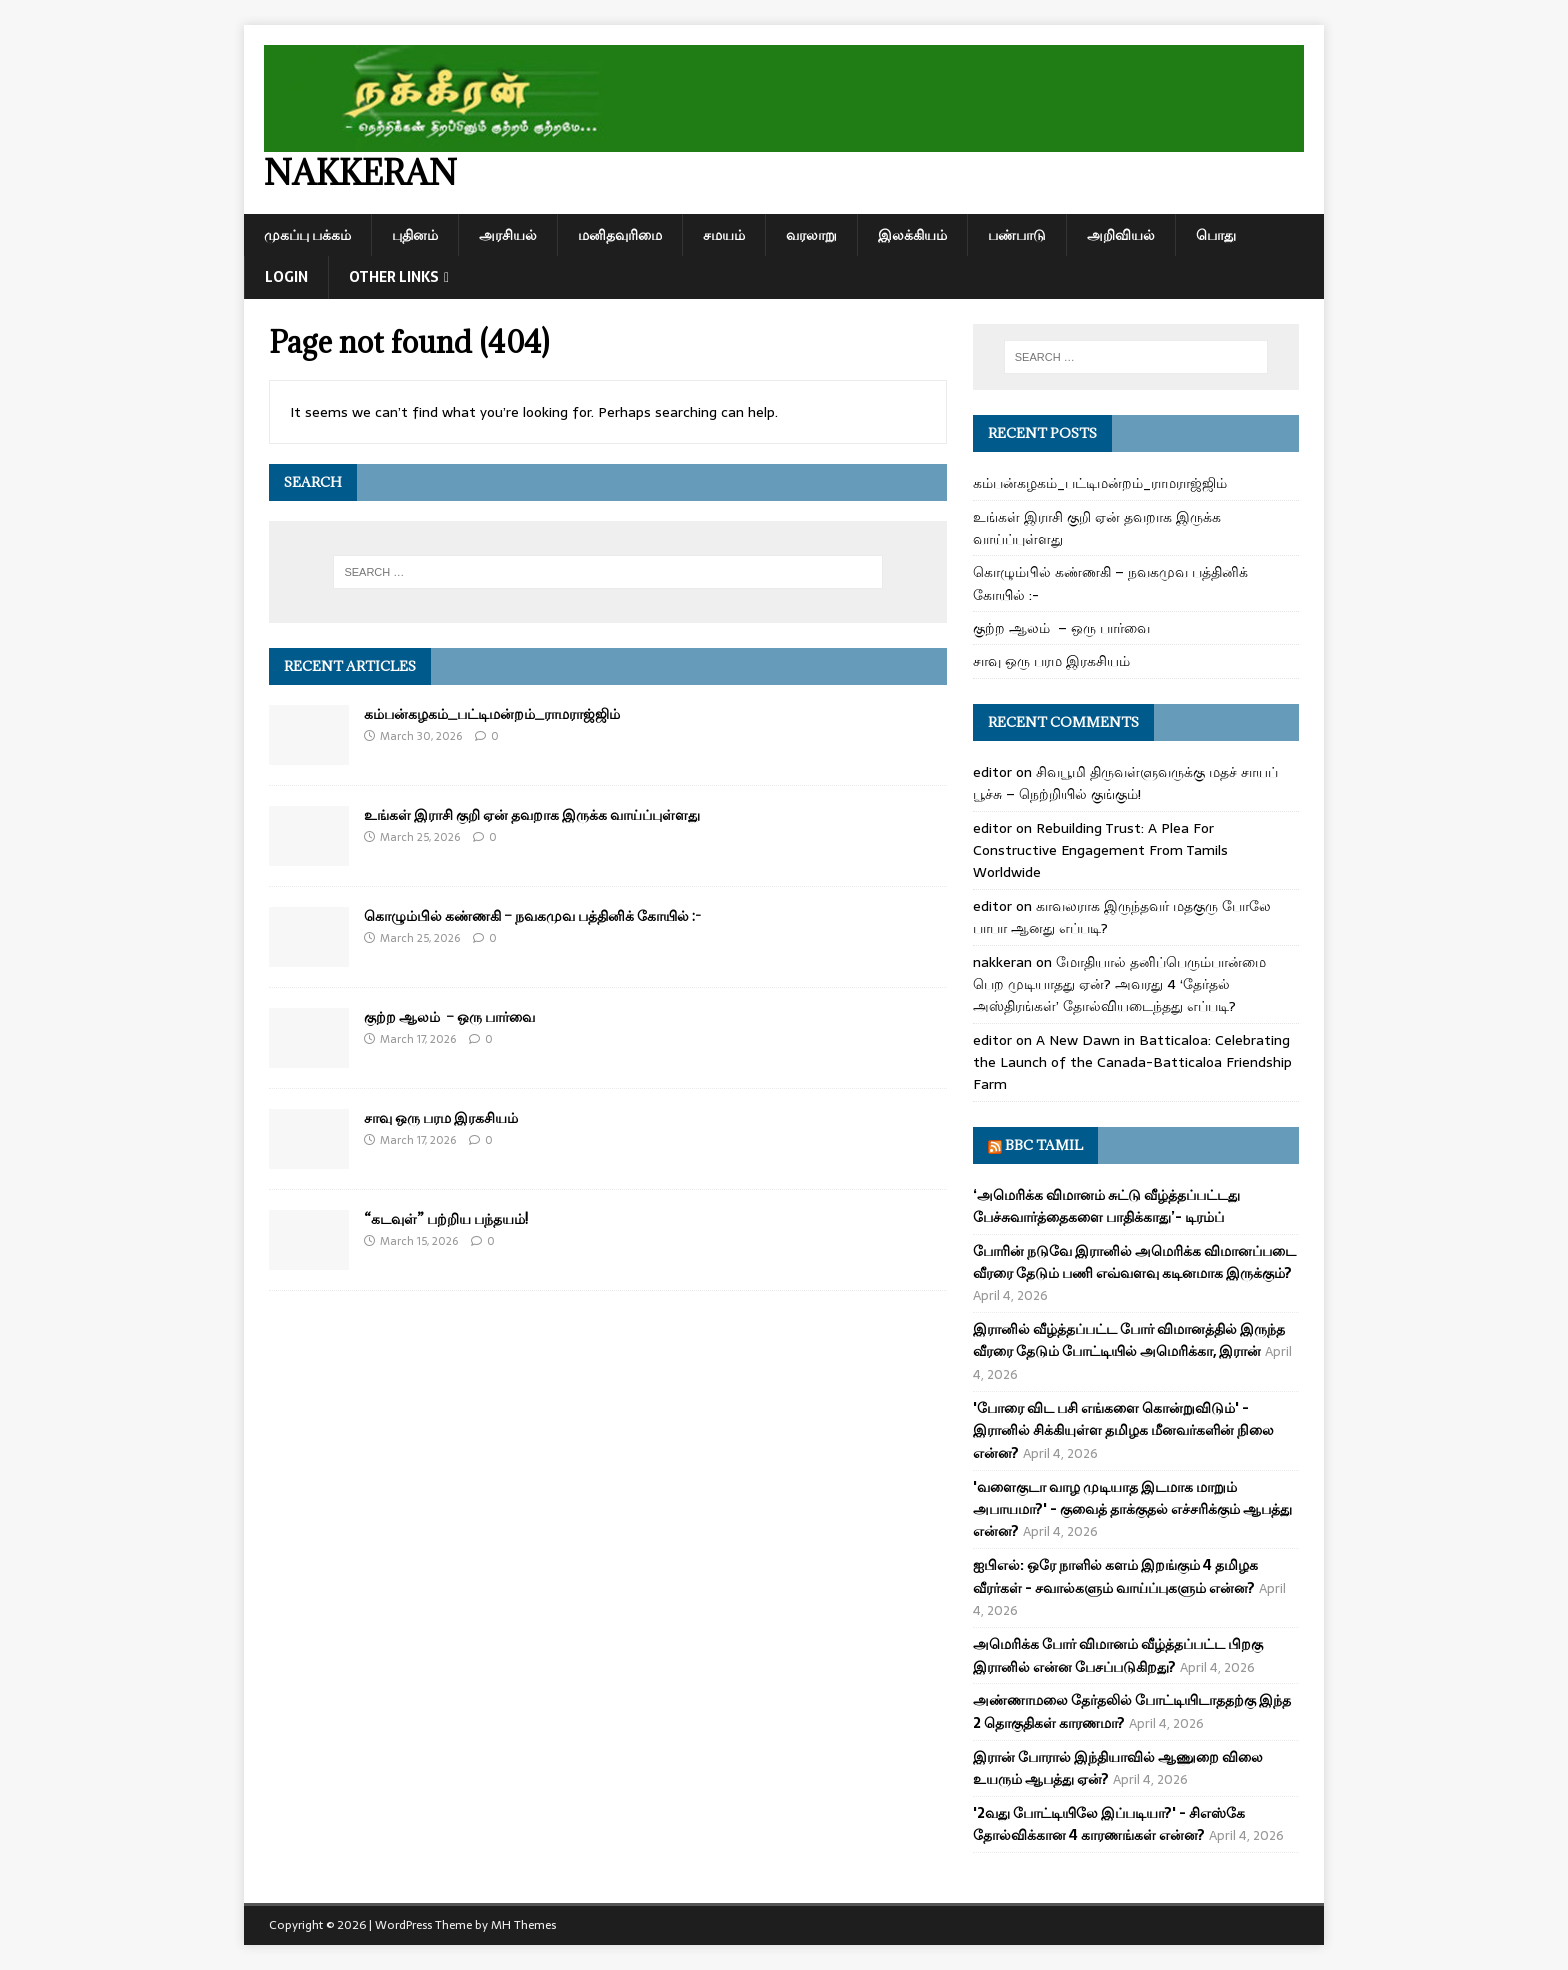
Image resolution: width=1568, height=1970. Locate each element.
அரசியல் (508, 235)
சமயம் (724, 235)
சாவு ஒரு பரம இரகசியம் (441, 1117)
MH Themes (523, 1925)
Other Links (394, 277)
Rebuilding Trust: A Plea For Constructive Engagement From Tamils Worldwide (1100, 850)
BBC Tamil (1044, 1145)
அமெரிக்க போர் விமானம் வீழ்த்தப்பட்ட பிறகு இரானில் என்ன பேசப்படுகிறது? (1118, 1655)
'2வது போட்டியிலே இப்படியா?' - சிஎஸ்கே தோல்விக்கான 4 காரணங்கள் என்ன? (1109, 1824)
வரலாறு (811, 235)
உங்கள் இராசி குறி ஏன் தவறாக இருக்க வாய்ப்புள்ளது (532, 814)
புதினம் (415, 235)
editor (992, 772)
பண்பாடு (1017, 235)
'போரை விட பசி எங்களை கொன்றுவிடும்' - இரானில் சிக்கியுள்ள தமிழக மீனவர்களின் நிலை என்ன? (1123, 1430)
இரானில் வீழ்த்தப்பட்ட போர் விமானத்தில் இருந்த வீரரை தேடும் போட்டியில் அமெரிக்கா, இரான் (1129, 1340)
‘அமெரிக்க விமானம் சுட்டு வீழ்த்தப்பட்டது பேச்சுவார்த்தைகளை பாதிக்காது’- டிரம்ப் (1106, 1206)
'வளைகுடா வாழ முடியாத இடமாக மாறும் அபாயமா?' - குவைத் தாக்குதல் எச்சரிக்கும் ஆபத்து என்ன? (1132, 1509)
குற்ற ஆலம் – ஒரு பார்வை (449, 1016)
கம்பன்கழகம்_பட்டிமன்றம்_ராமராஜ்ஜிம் (492, 713)
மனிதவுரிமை (620, 235)
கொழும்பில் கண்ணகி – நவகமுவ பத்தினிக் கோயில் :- (532, 915)
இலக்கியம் (912, 235)
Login (286, 277)
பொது (1216, 235)
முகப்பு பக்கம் (307, 235)
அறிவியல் (1121, 235)
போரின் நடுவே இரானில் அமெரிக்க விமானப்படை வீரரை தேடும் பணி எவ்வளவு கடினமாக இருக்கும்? (1134, 1262)
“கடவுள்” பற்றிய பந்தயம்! (446, 1218)
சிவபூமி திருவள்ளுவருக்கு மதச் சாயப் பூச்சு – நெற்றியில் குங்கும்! (1125, 783)
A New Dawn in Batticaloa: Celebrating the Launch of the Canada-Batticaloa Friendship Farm (1132, 1062)
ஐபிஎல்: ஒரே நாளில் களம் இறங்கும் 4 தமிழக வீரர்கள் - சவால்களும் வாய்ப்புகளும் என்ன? (1115, 1576)
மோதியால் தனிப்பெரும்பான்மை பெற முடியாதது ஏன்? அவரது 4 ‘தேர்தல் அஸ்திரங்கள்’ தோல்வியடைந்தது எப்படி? (1119, 984)
